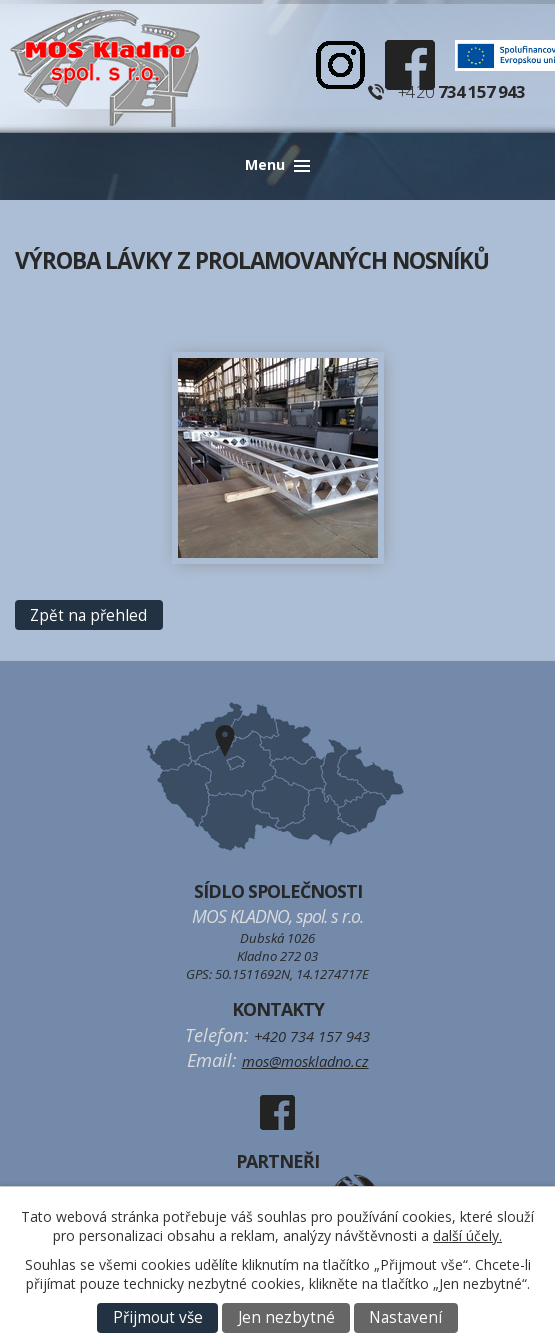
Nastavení (405, 1317)
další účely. (467, 1235)
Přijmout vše (158, 1317)
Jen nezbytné (286, 1317)
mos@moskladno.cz (305, 1061)
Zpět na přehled (88, 615)
